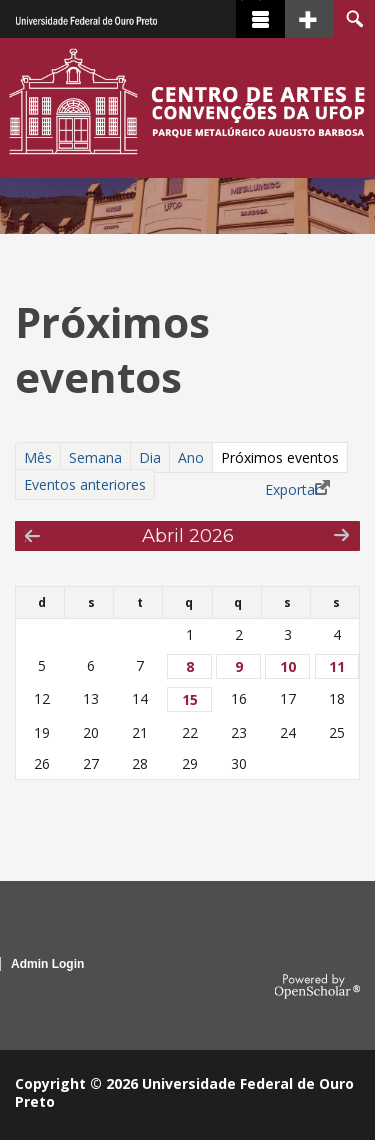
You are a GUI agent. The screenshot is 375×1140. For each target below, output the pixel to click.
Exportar (292, 489)
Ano (191, 457)
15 (190, 699)
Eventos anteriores (85, 484)
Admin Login (47, 964)
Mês (38, 457)
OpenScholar (317, 987)
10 (288, 666)
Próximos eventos (283, 458)
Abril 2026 (188, 535)
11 (337, 666)
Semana (95, 457)
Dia (150, 457)
